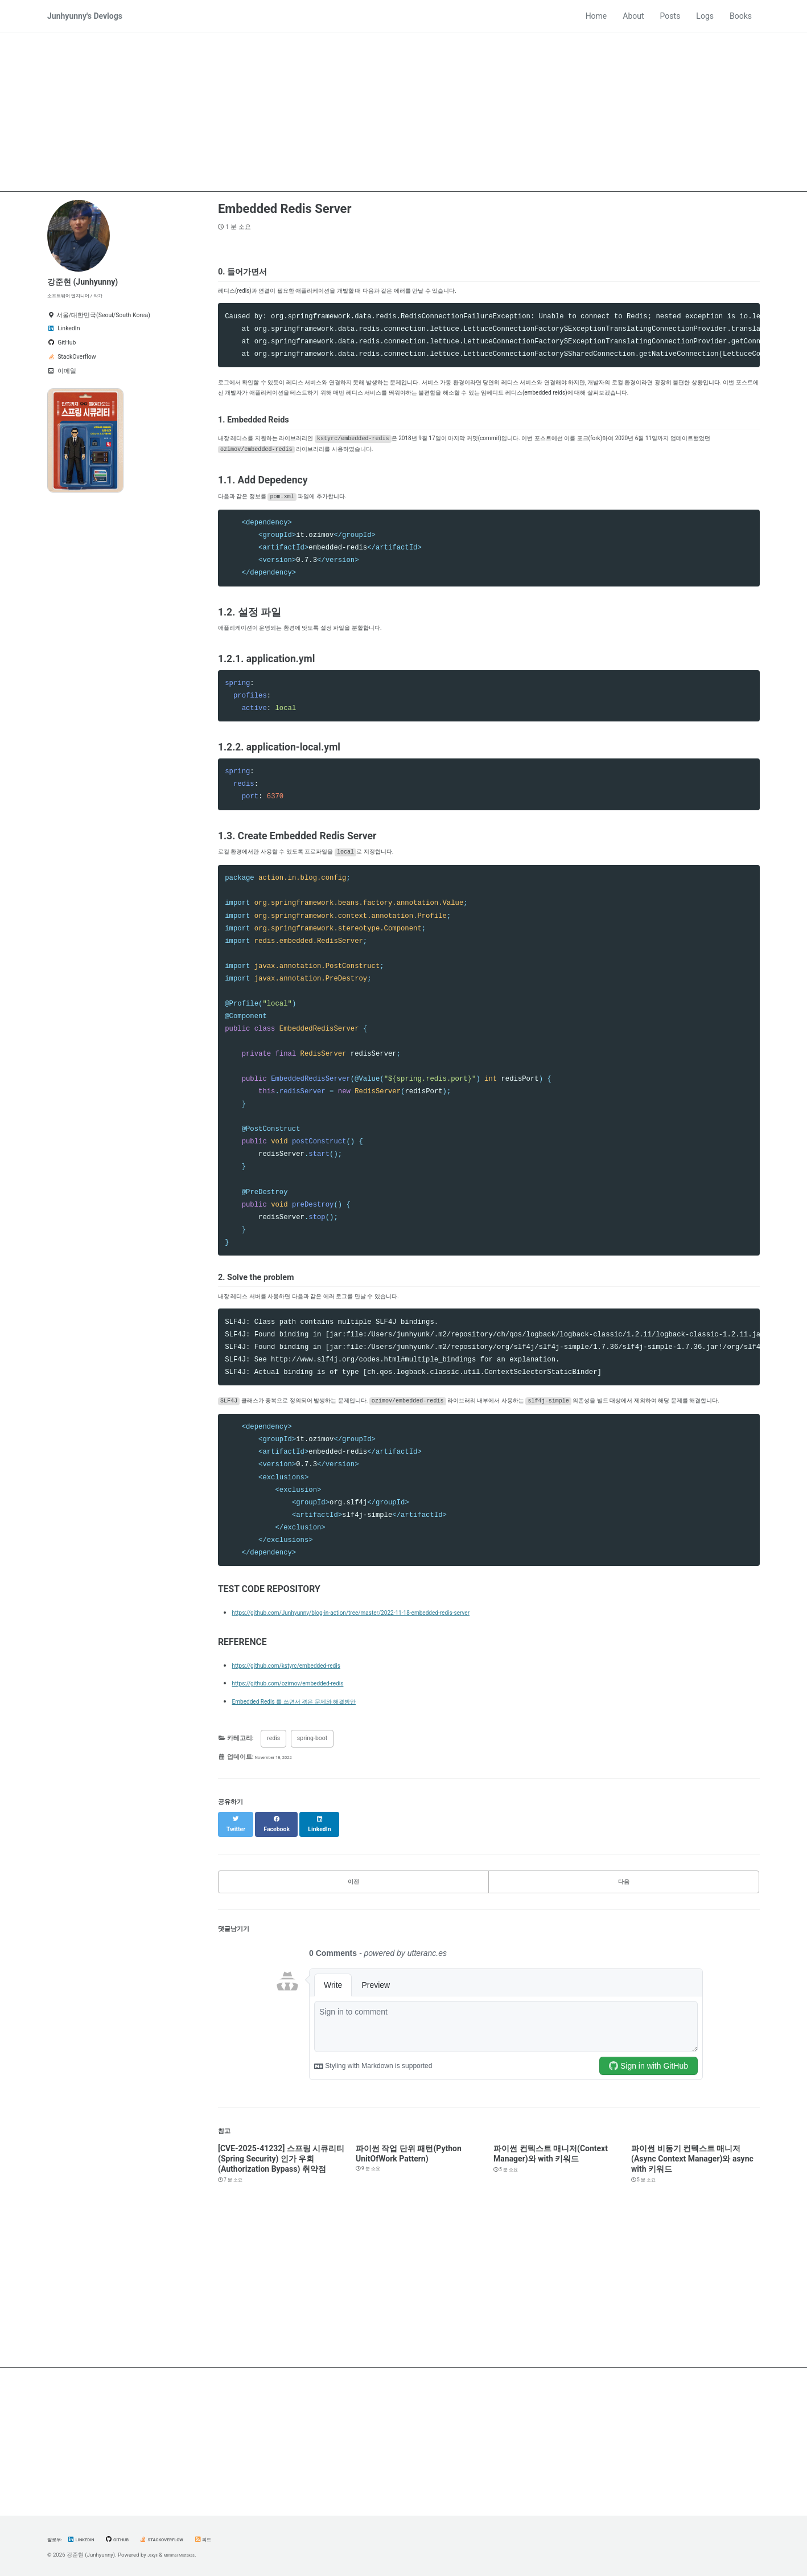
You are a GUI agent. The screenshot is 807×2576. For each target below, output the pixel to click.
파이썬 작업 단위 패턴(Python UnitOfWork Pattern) (409, 2276)
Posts (670, 15)
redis (273, 1860)
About (633, 15)
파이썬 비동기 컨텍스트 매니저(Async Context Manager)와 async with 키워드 (692, 2281)
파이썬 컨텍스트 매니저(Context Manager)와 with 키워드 (550, 2276)
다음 (624, 1999)
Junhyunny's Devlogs (84, 15)
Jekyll (154, 2555)
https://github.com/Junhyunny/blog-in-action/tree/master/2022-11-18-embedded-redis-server (397, 1733)
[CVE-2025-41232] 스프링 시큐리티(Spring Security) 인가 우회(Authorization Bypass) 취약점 (281, 2281)
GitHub (133, 2539)
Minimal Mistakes (189, 2555)
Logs (705, 15)
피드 (239, 2539)
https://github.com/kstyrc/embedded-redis (307, 1786)
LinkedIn (90, 2539)
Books (741, 15)
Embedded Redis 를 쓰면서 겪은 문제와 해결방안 (318, 1822)
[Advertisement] (403, 112)
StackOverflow (188, 2539)
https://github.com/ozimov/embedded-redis (310, 1805)
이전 (353, 1999)
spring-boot (312, 1860)
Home (596, 15)
